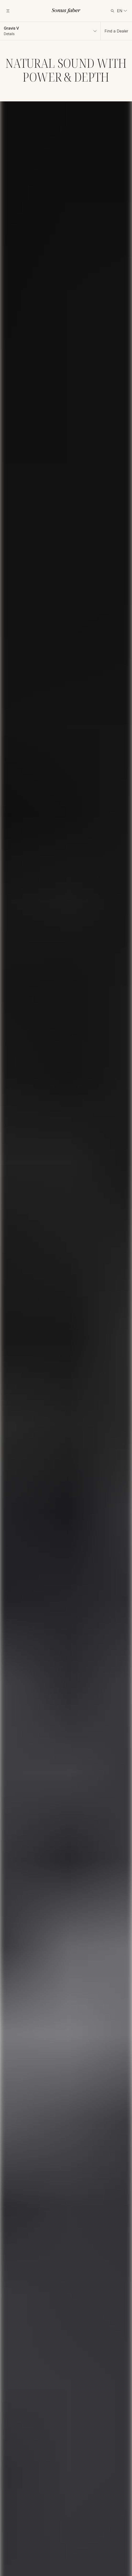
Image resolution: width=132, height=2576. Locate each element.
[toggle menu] (14, 10)
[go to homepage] (66, 10)
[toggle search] (112, 10)
